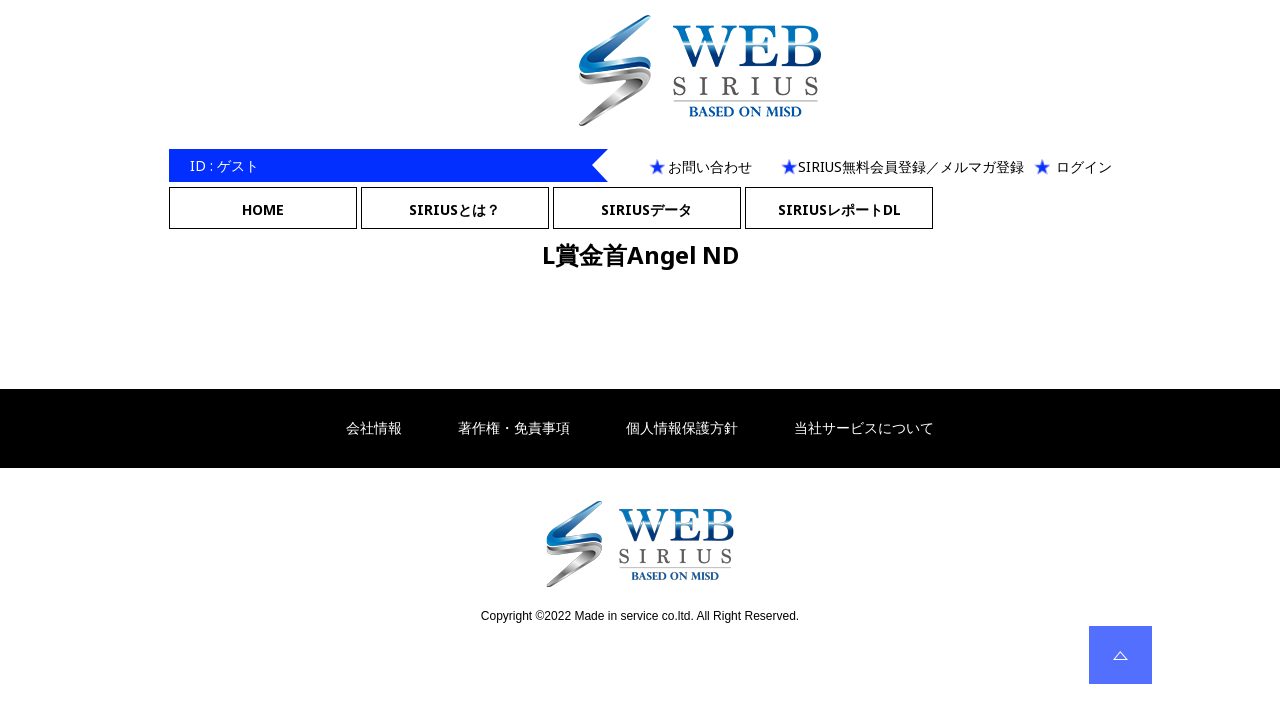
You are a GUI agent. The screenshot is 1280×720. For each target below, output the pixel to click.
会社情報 (374, 428)
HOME (263, 209)
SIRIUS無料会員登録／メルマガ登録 (911, 166)
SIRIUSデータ (646, 209)
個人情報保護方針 (682, 428)
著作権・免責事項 (514, 428)
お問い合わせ (710, 166)
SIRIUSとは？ (454, 209)
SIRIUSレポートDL (839, 209)
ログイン (1084, 166)
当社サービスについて (864, 428)
